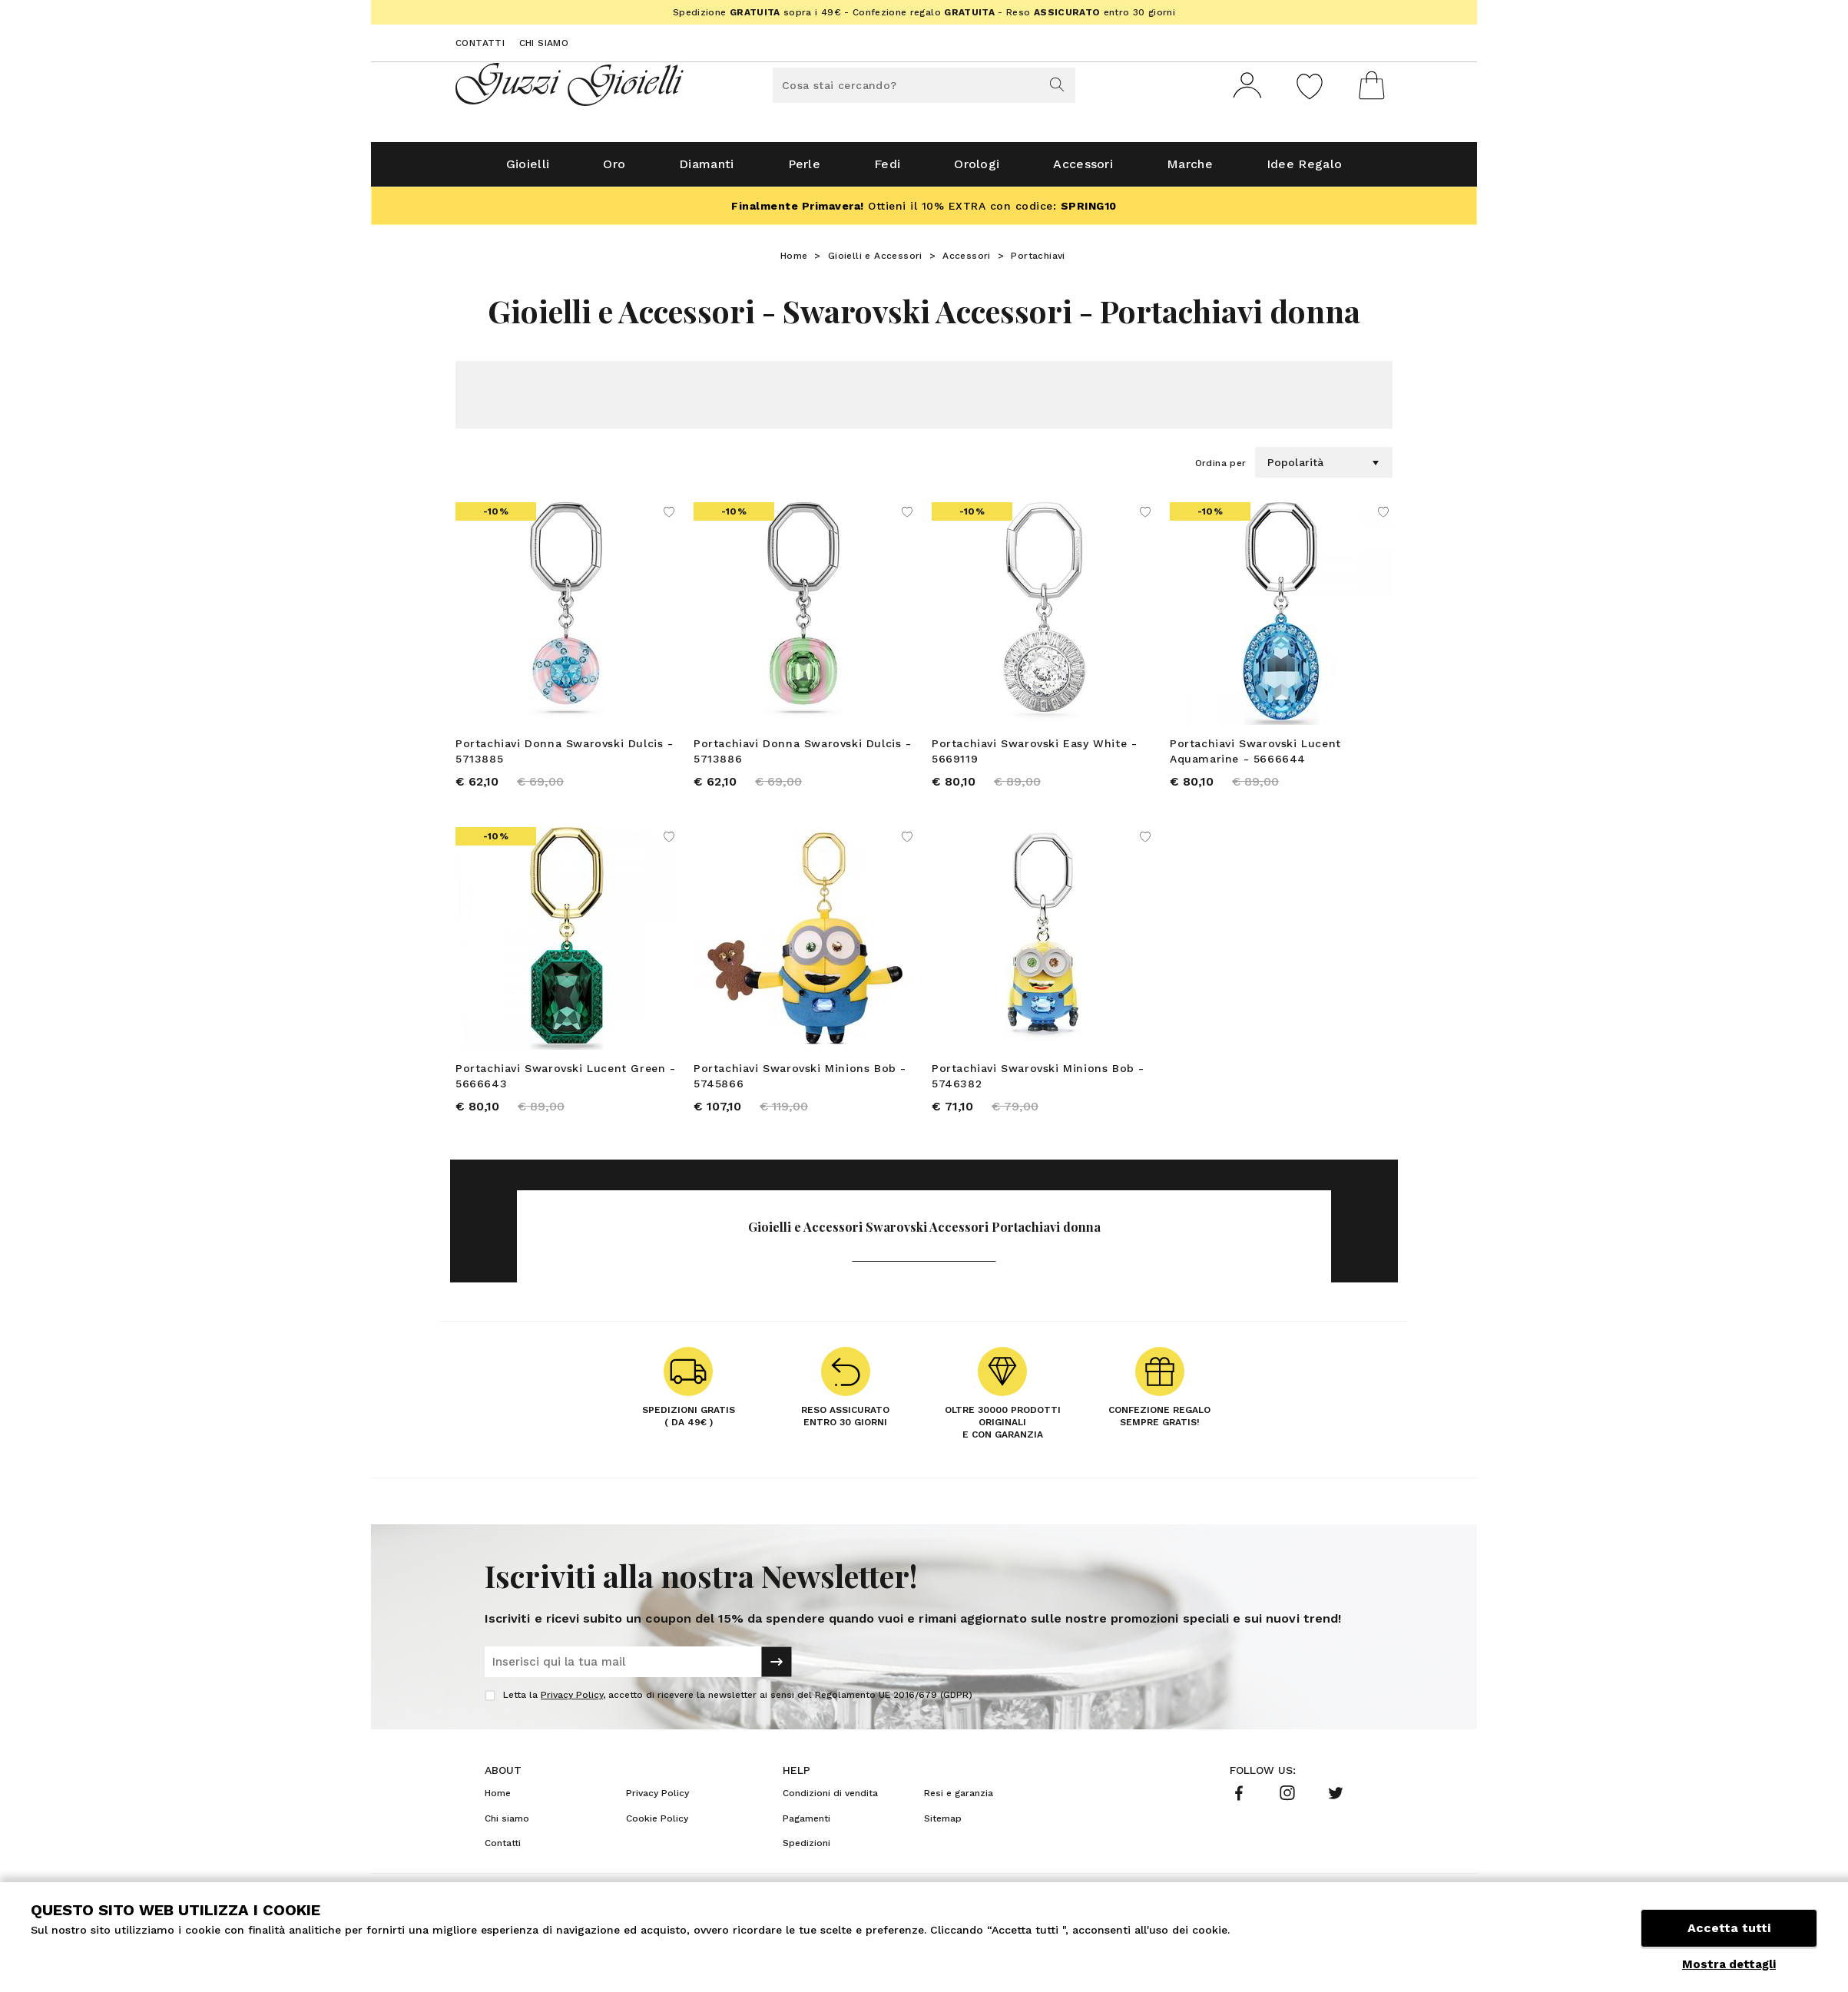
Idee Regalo (1304, 170)
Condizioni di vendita (830, 1800)
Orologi (976, 170)
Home (794, 261)
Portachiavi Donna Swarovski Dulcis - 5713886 (803, 757)
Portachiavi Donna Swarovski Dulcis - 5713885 (564, 757)
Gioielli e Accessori (875, 261)
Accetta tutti (1728, 1928)
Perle (804, 170)
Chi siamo (544, 43)
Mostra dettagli (1729, 1964)
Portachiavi (1038, 261)
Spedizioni (806, 1850)
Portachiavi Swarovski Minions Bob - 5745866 (800, 1083)
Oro (614, 170)
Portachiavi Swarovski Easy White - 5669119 (1034, 757)
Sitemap (943, 1825)
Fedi (887, 170)
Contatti (480, 43)
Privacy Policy (572, 1702)
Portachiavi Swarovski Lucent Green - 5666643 (565, 1083)
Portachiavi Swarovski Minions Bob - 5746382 (1038, 1083)
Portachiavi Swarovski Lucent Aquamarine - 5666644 (1255, 757)
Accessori (1083, 170)
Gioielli (527, 170)
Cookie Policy (657, 1825)
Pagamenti (806, 1825)
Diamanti (706, 170)
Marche (1190, 170)
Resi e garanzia (958, 1800)
